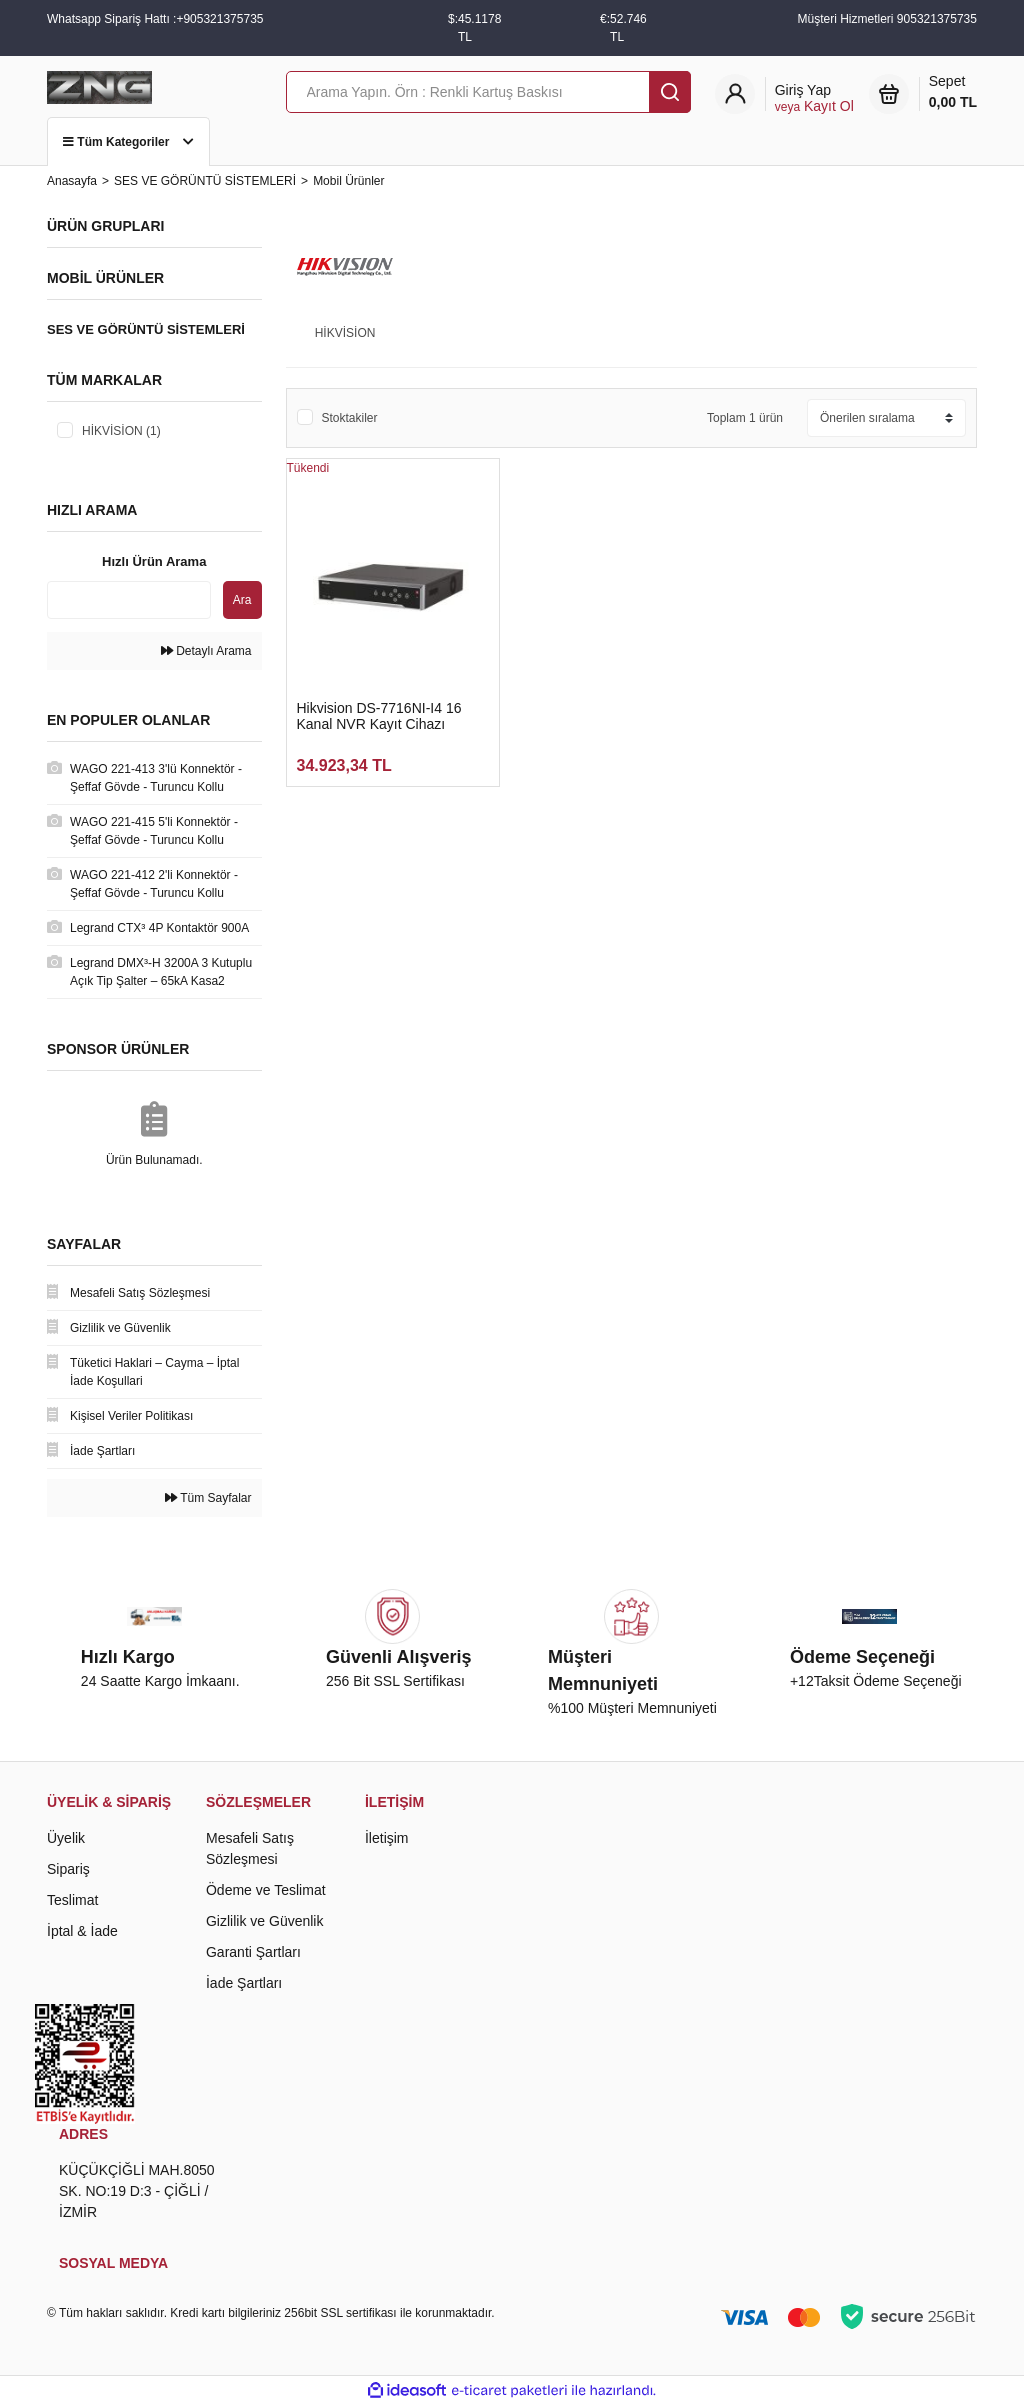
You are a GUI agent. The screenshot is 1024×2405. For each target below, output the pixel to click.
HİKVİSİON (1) (121, 431)
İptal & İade (82, 1931)
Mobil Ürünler (348, 181)
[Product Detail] (393, 468)
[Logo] (99, 86)
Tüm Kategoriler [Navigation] (128, 142)
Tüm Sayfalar (208, 1498)
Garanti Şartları (253, 1952)
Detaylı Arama (206, 651)
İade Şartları (244, 1983)
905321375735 (937, 19)
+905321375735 (219, 19)
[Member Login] (814, 98)
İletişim (387, 1838)
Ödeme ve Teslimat (266, 1890)
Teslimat (72, 1900)
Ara (242, 600)
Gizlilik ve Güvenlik (264, 1921)
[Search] (488, 92)
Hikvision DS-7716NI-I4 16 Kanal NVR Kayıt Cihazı (379, 716)
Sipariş (68, 1869)
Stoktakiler (350, 418)
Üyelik (66, 1838)
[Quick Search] (129, 600)
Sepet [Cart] (953, 93)
